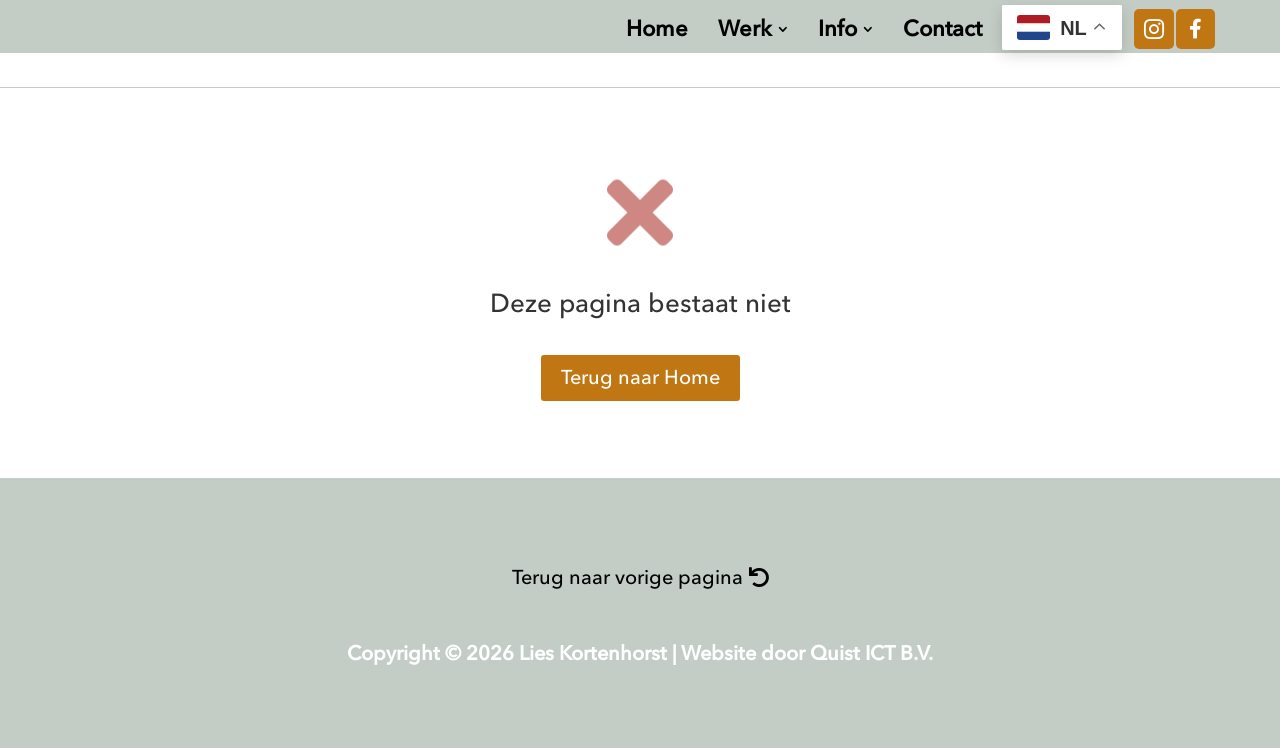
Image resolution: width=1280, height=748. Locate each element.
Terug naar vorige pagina (627, 577)
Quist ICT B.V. (871, 653)
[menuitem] (657, 29)
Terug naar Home (640, 377)
